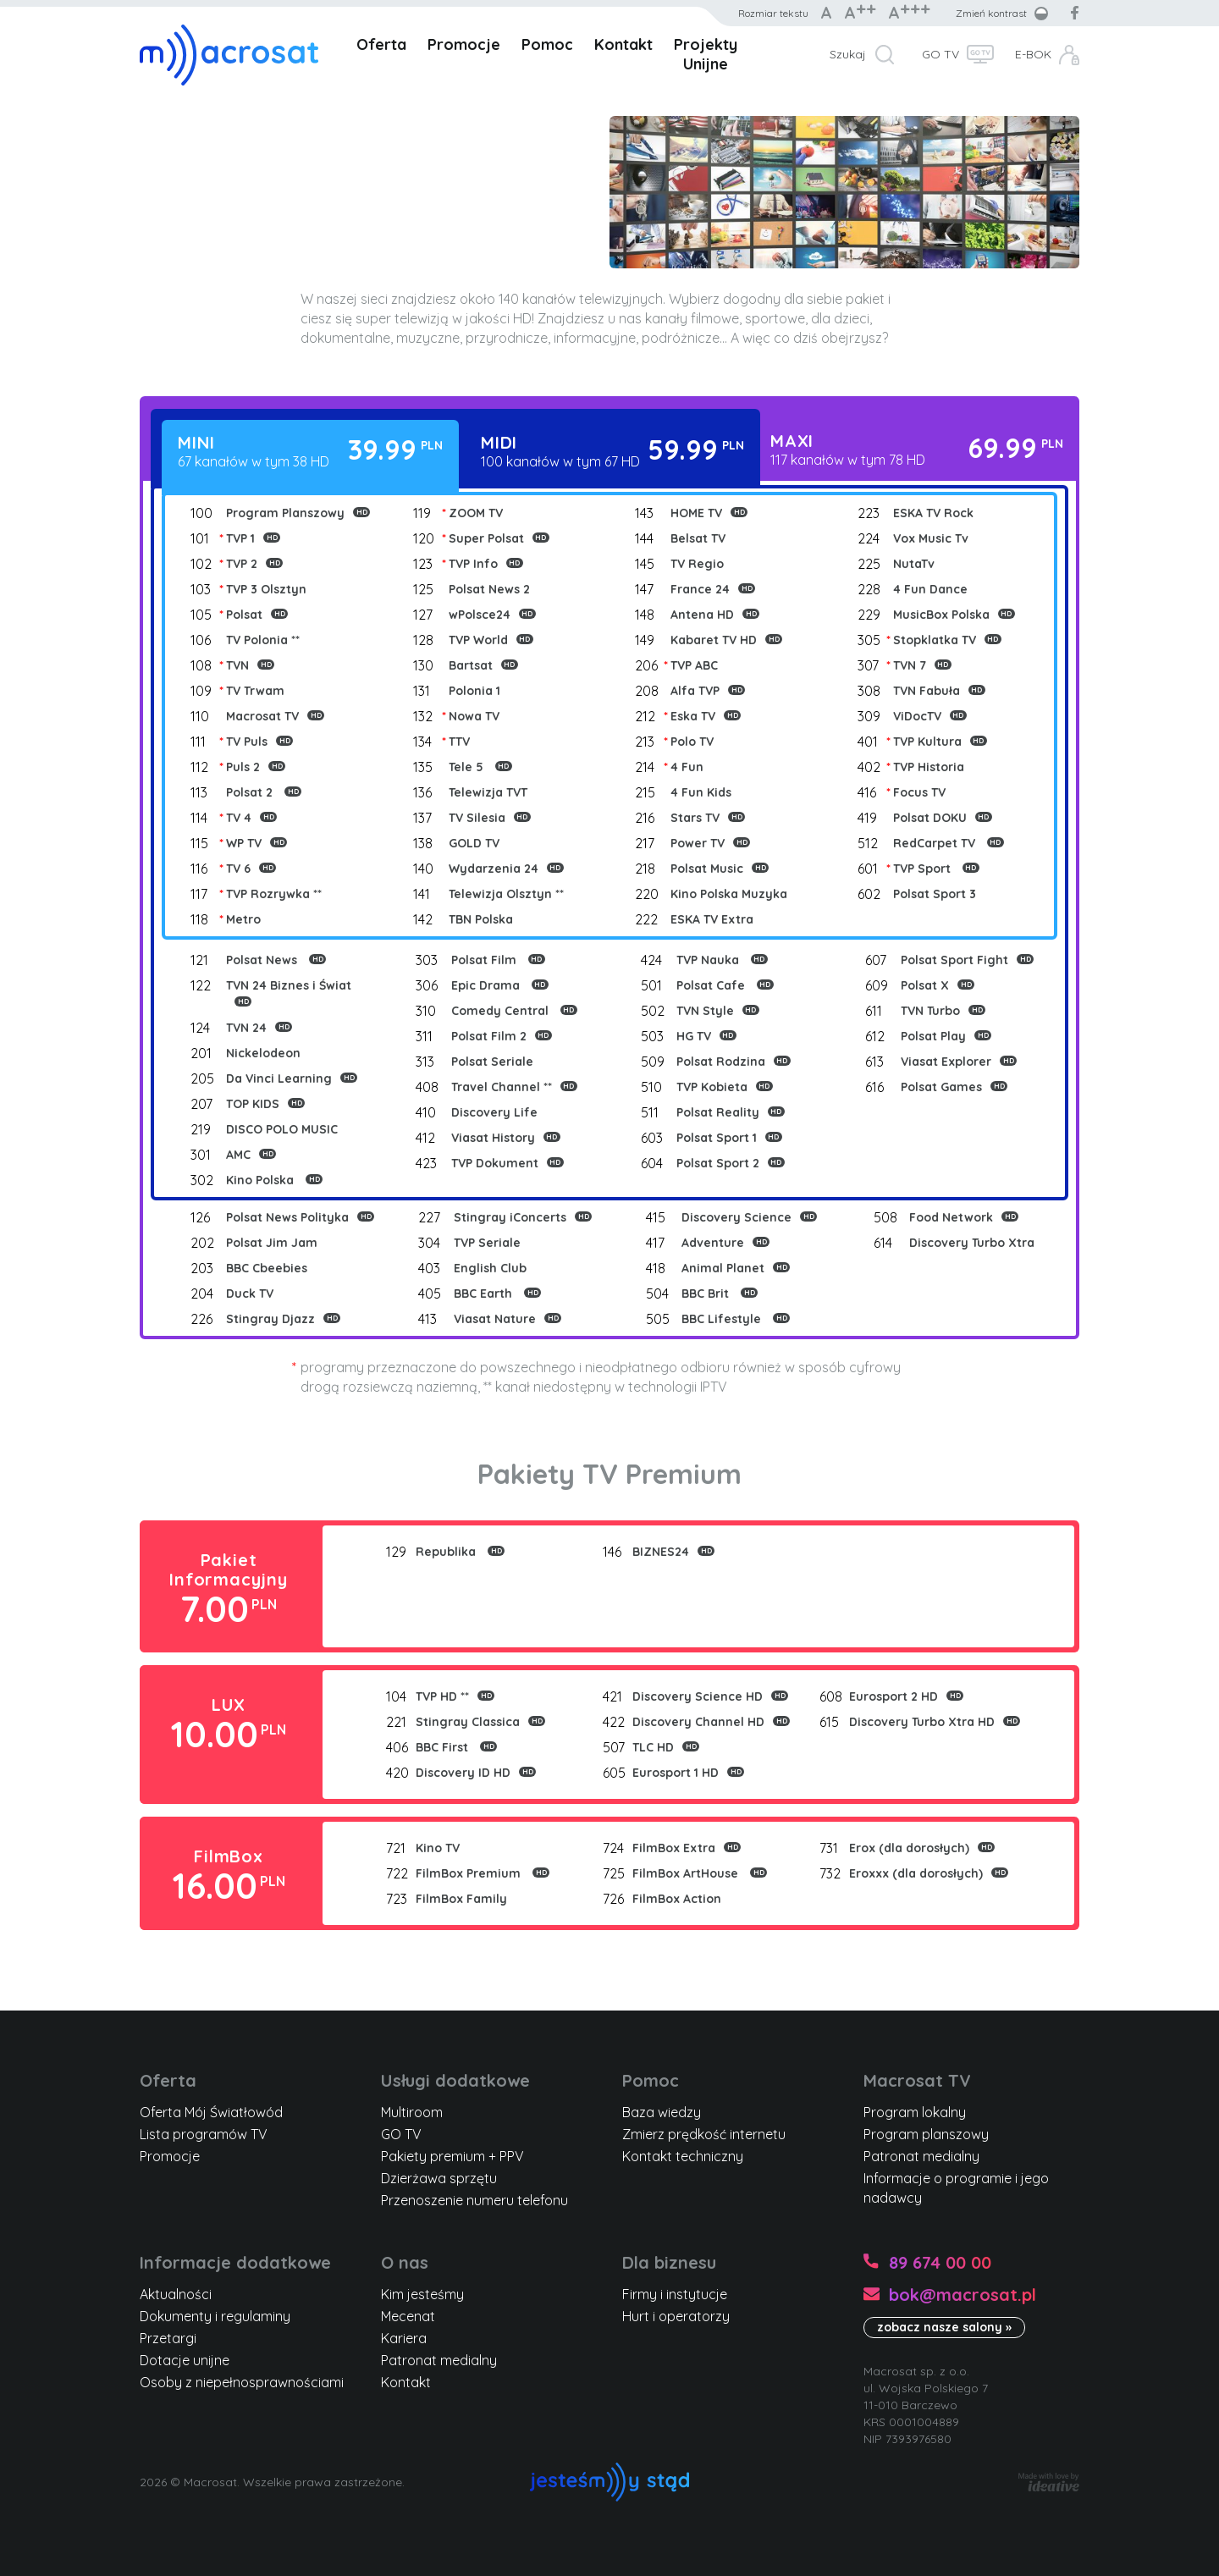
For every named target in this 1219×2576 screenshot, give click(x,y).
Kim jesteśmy (422, 2294)
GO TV (940, 54)
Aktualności (176, 2294)
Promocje (463, 44)
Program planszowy (926, 2134)
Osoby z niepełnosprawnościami (242, 2382)
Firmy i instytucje (674, 2294)
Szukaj (848, 54)
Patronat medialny (921, 2156)
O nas (404, 2262)
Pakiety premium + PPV (452, 2156)
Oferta (381, 44)
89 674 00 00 (940, 2262)
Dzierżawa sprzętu (439, 2178)
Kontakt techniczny (682, 2156)
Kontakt (623, 44)
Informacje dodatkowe (235, 2262)
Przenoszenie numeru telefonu (474, 2200)
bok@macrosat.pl (962, 2294)
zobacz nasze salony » (944, 2327)
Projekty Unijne (705, 54)
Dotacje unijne (184, 2360)
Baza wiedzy (661, 2112)
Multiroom (412, 2112)
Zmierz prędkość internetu (704, 2134)
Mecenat (408, 2316)
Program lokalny (914, 2112)
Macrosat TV (917, 2080)
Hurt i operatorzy (676, 2316)
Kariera (404, 2338)
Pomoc (547, 44)
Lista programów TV (204, 2134)
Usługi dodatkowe (455, 2080)
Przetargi (168, 2338)
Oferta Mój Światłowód (211, 2112)
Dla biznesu (669, 2262)
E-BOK (1033, 54)
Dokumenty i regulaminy (215, 2316)
